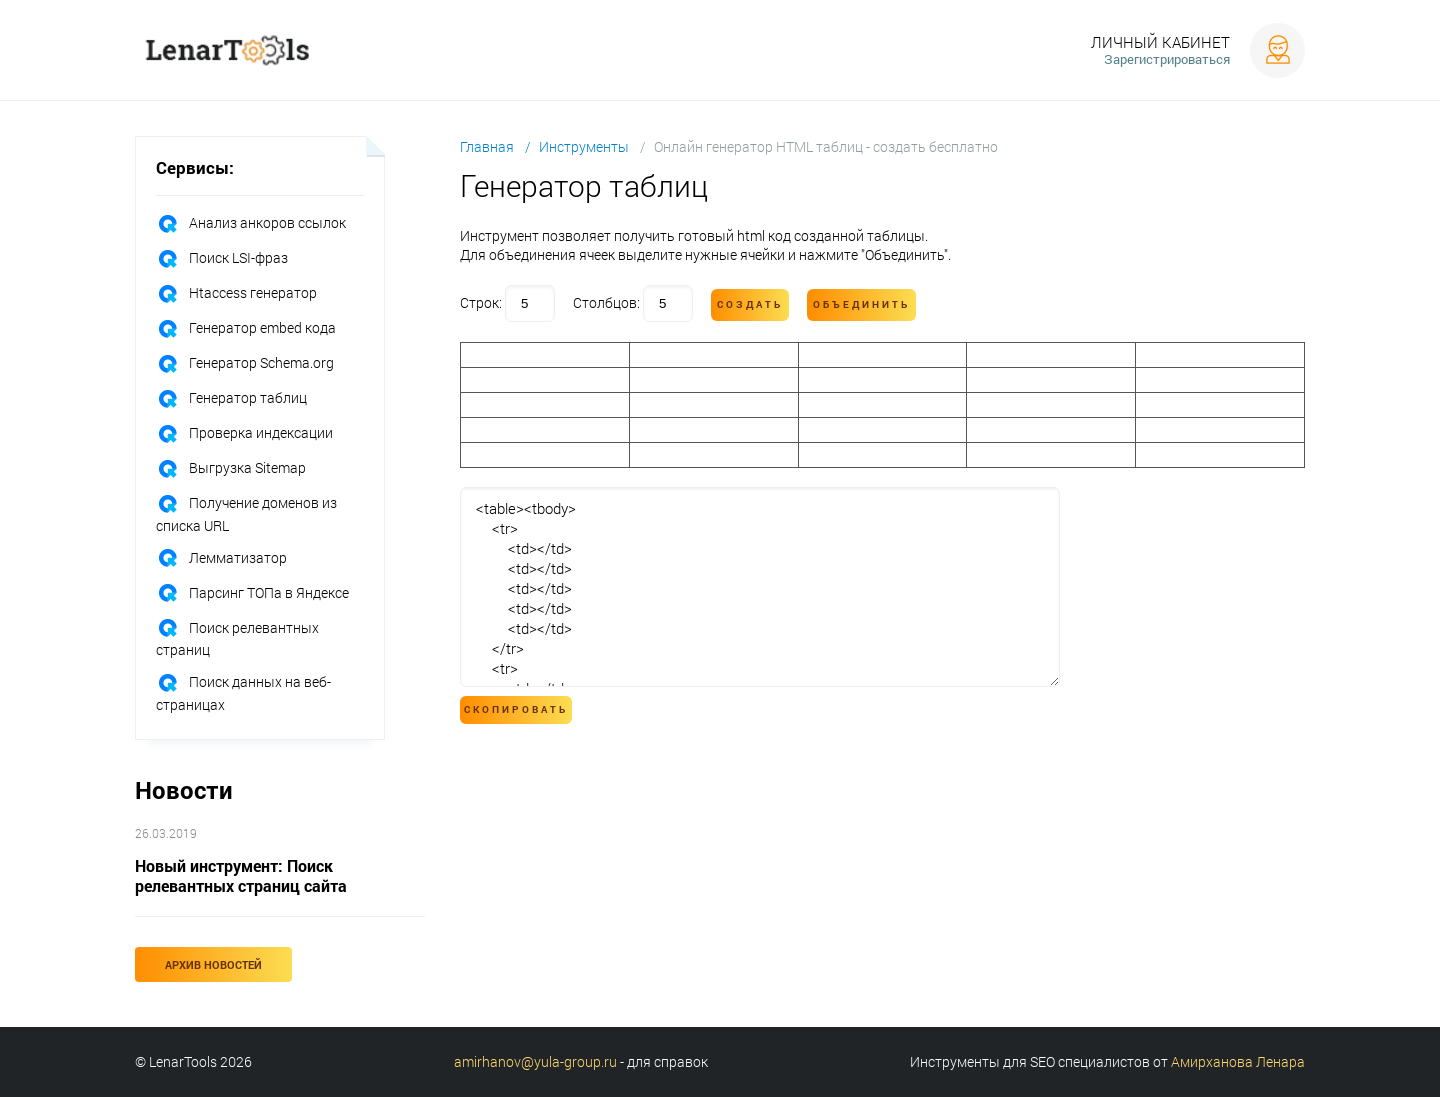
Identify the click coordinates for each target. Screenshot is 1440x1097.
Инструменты (584, 147)
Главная (487, 147)
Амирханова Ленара (1238, 1061)
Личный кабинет (1160, 42)
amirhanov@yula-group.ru (535, 1061)
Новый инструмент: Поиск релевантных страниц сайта (241, 875)
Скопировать (516, 709)
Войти (1277, 50)
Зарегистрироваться (1167, 59)
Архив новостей (213, 964)
